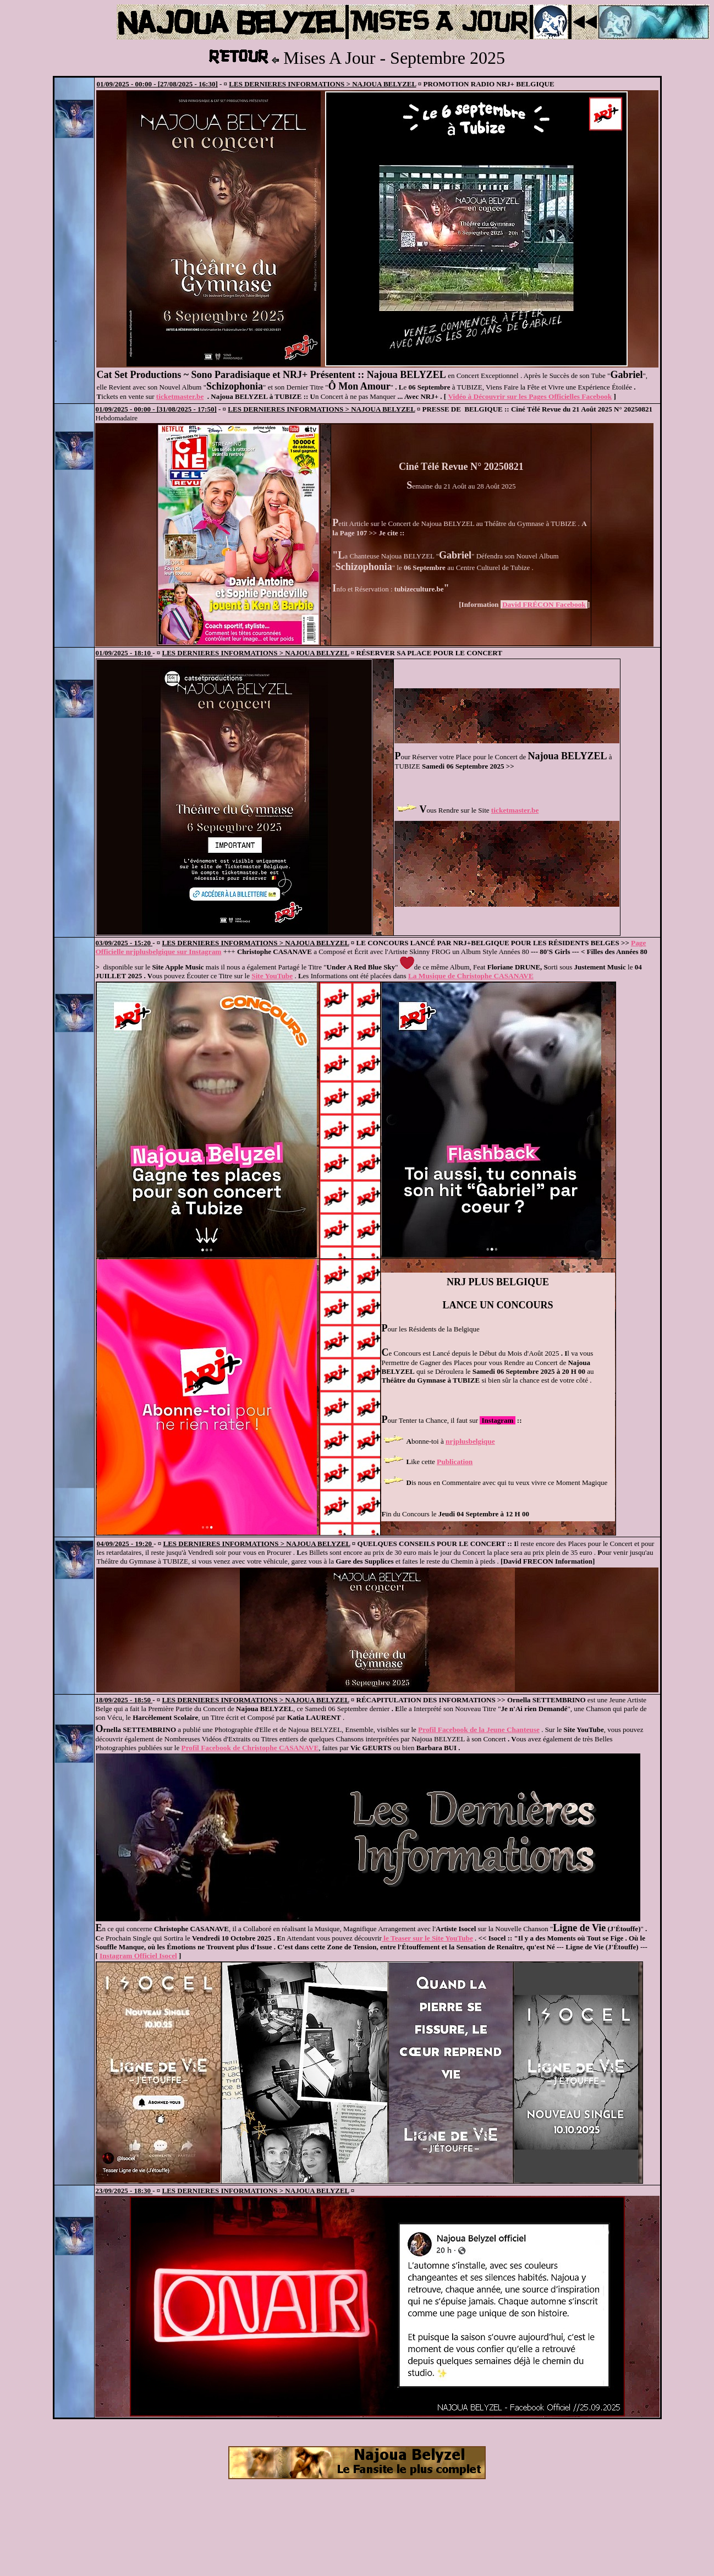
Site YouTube (272, 976)
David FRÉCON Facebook (544, 604)
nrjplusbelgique (470, 1441)
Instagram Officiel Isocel (138, 1956)
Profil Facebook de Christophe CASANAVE (249, 1748)
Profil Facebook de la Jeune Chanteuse (479, 1729)
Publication (455, 1461)
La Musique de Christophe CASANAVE (471, 976)
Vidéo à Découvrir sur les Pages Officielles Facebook (530, 396)
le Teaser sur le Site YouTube (427, 1938)
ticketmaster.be (180, 396)
